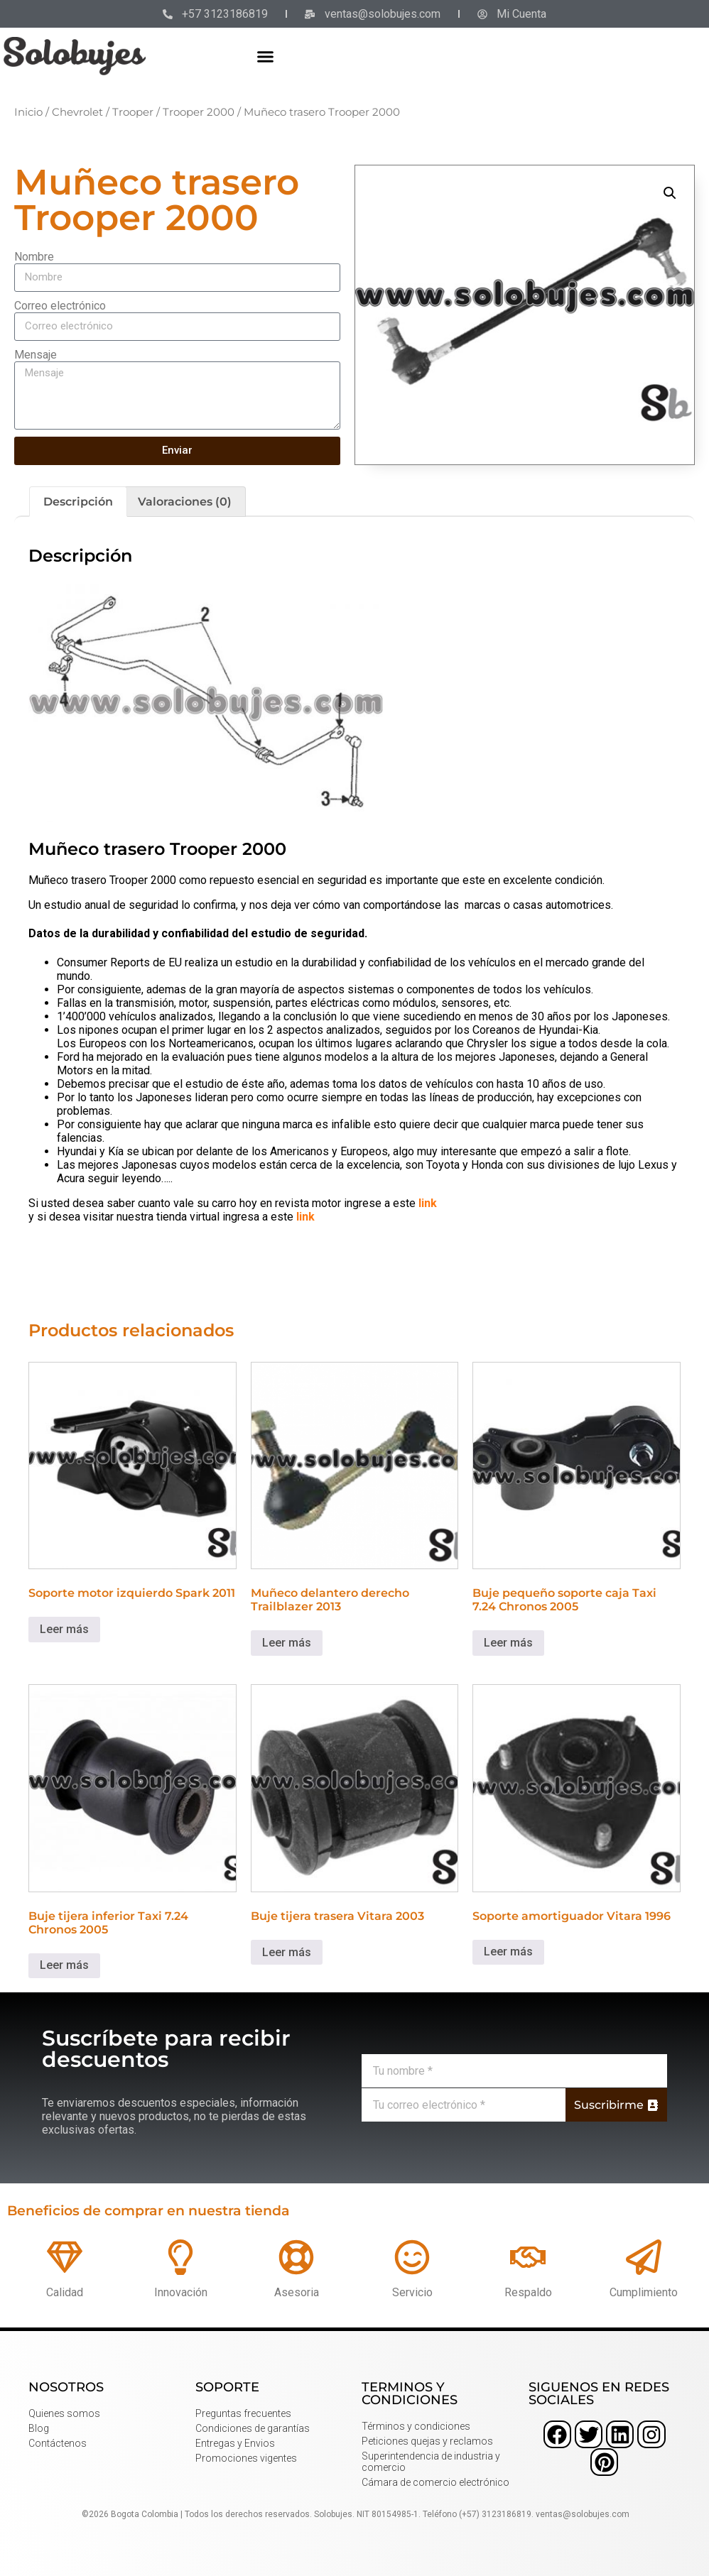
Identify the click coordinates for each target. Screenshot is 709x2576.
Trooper (132, 112)
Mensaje (35, 354)
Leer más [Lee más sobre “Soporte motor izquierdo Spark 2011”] (64, 1629)
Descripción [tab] (78, 501)
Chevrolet (77, 112)
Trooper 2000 (198, 112)
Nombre (34, 256)
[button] (264, 56)
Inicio (28, 112)
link (427, 1203)
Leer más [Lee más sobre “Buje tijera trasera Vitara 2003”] (286, 1952)
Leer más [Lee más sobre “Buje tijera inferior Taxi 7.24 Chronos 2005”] (64, 1965)
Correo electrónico (60, 305)
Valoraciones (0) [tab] (185, 501)
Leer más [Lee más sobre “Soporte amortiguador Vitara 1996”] (508, 1951)
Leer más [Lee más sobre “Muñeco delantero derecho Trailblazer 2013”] (286, 1642)
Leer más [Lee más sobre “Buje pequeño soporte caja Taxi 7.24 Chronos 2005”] (508, 1642)
